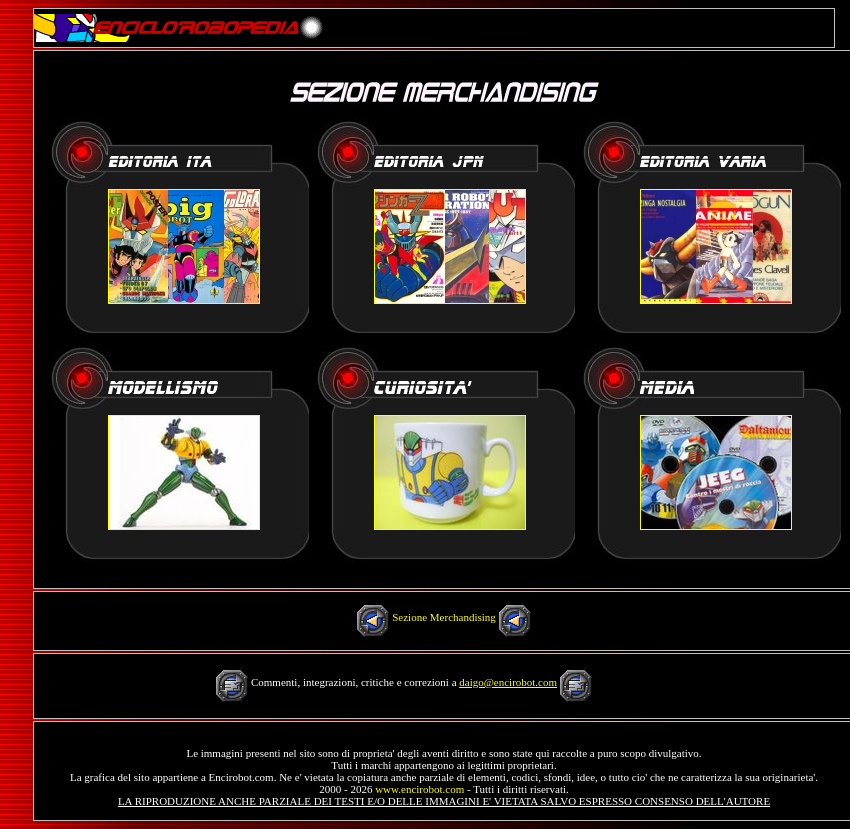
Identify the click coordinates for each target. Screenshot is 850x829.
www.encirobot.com (419, 789)
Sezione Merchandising (444, 617)
